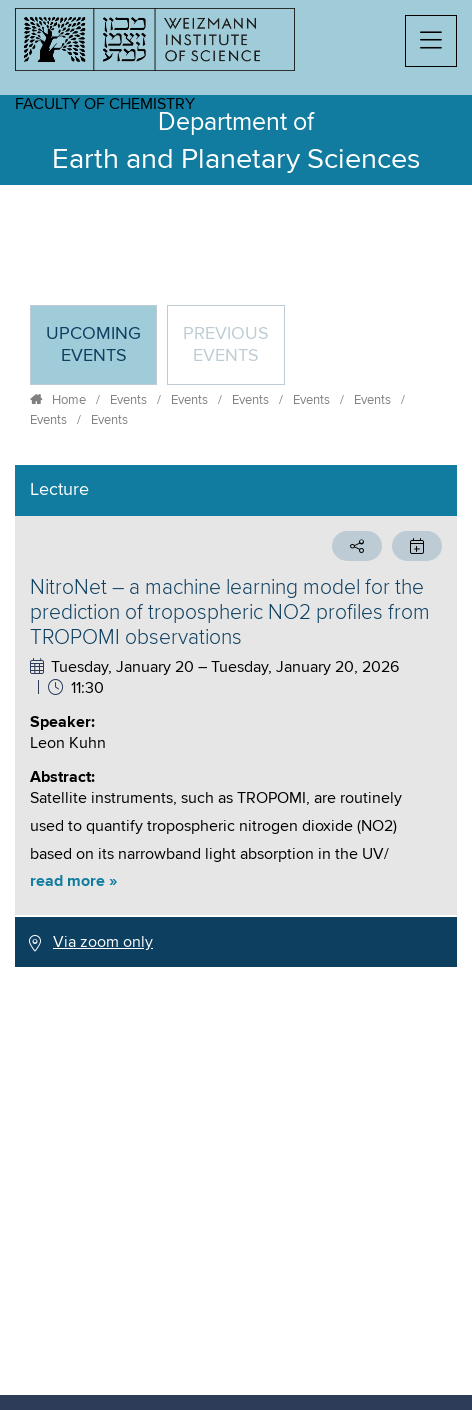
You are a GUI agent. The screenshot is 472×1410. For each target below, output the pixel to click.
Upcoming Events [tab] (101, 353)
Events (128, 400)
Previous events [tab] (226, 345)
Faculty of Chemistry (105, 104)
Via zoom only (103, 942)
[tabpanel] (236, 716)
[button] (431, 41)
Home (69, 400)
